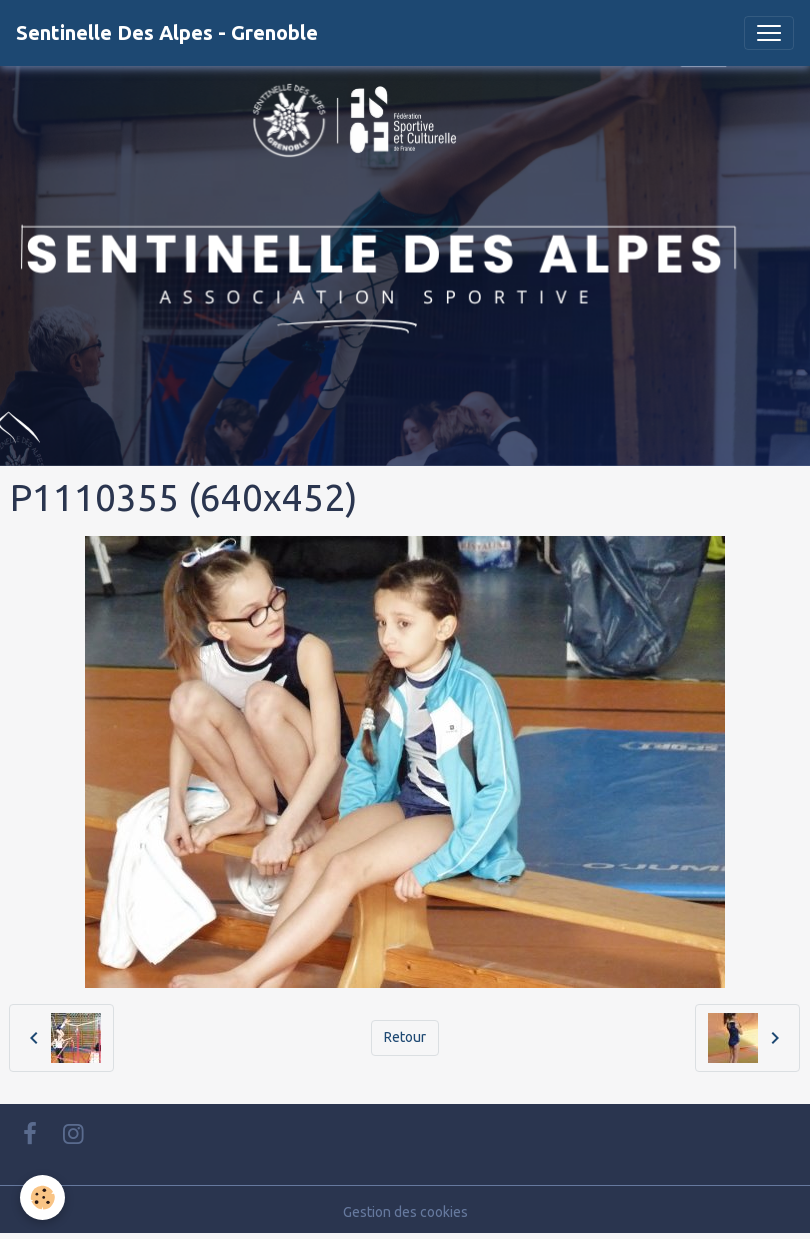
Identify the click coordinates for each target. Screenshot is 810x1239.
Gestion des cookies (405, 1212)
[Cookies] (42, 1197)
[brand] (167, 33)
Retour (405, 1037)
